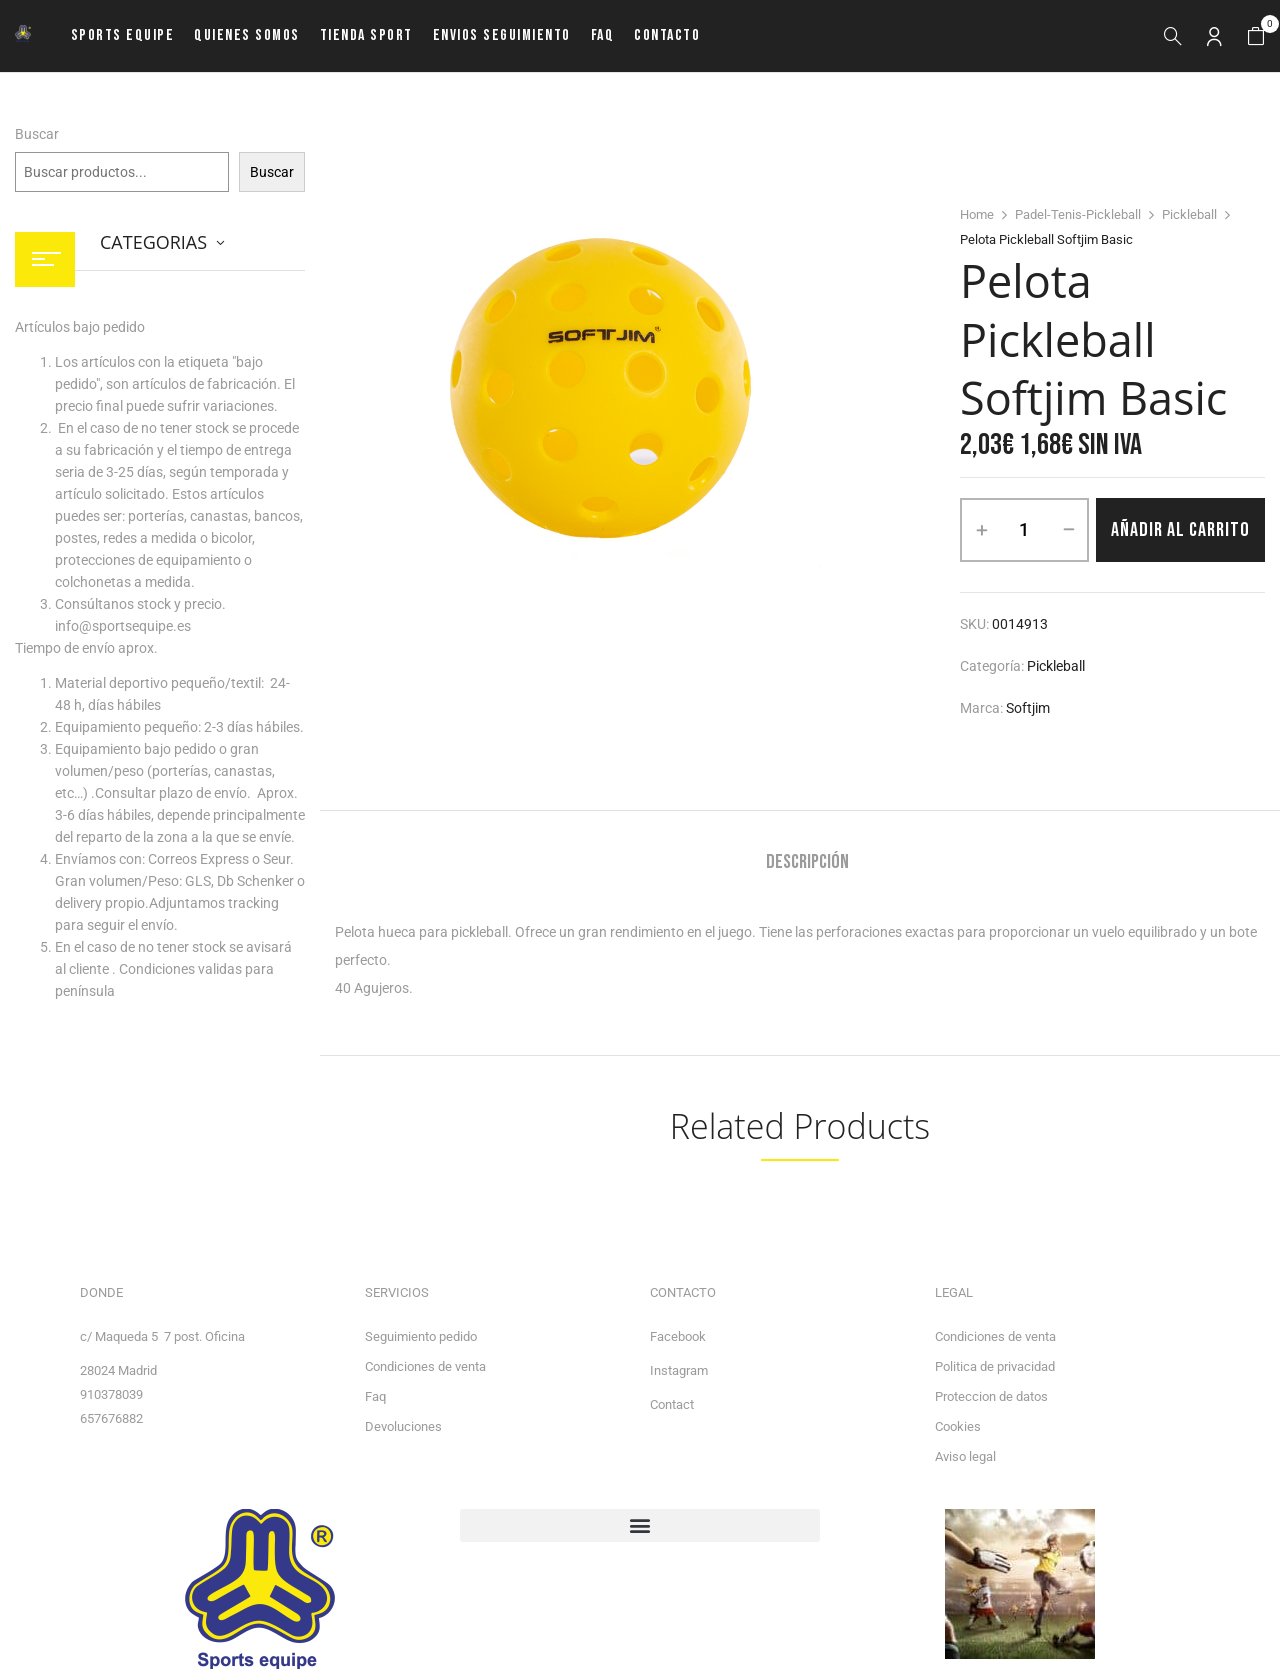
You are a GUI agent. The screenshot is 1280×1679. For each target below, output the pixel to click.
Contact (672, 1404)
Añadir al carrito (1180, 530)
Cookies (958, 1426)
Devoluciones (403, 1426)
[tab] (807, 864)
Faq (375, 1396)
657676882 (111, 1418)
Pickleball (1189, 214)
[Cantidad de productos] (1024, 530)
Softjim (1028, 708)
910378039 (111, 1394)
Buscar (37, 134)
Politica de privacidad (995, 1366)
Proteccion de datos (991, 1396)
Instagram (679, 1370)
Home (977, 214)
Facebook (678, 1336)
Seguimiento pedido (421, 1336)
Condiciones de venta (425, 1366)
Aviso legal (965, 1456)
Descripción (807, 862)
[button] (1256, 36)
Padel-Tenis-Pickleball (1078, 214)
